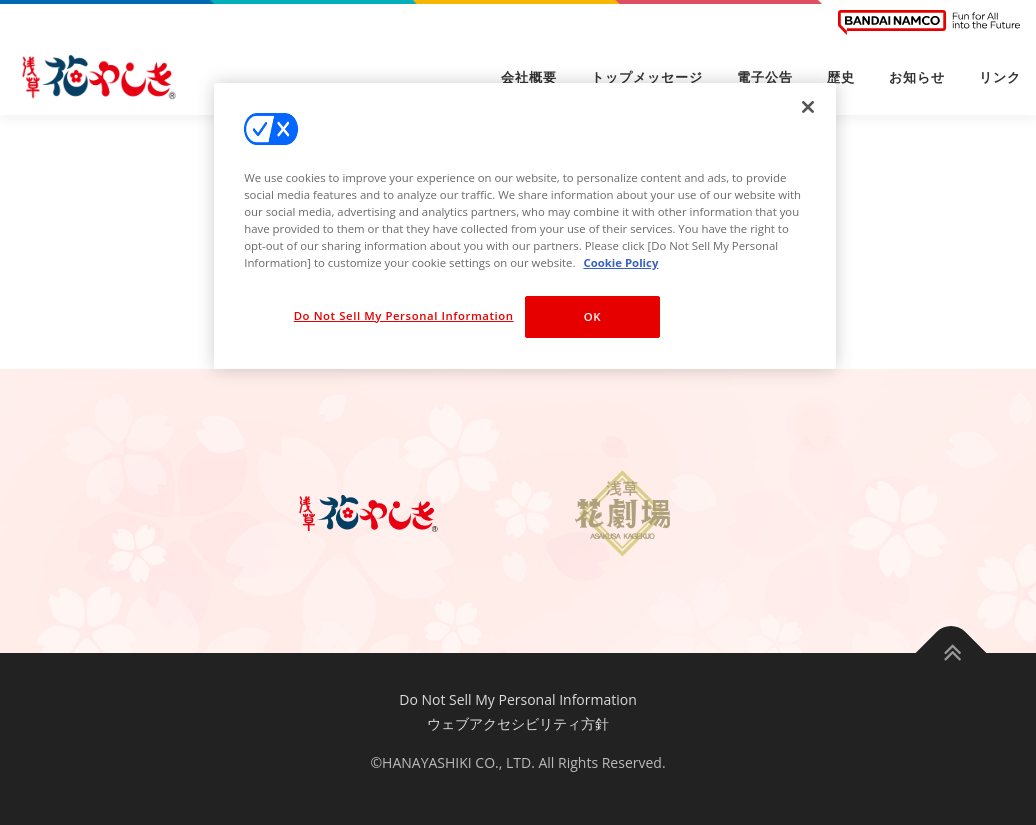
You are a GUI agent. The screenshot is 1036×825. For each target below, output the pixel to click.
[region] (525, 226)
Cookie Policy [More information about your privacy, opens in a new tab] (620, 262)
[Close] (808, 107)
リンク (1000, 77)
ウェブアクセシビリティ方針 (518, 723)
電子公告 (765, 77)
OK (592, 316)
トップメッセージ (647, 77)
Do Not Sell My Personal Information (518, 699)
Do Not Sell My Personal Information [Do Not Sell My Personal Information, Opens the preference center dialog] (404, 315)
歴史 (841, 77)
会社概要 (529, 77)
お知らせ (917, 77)
